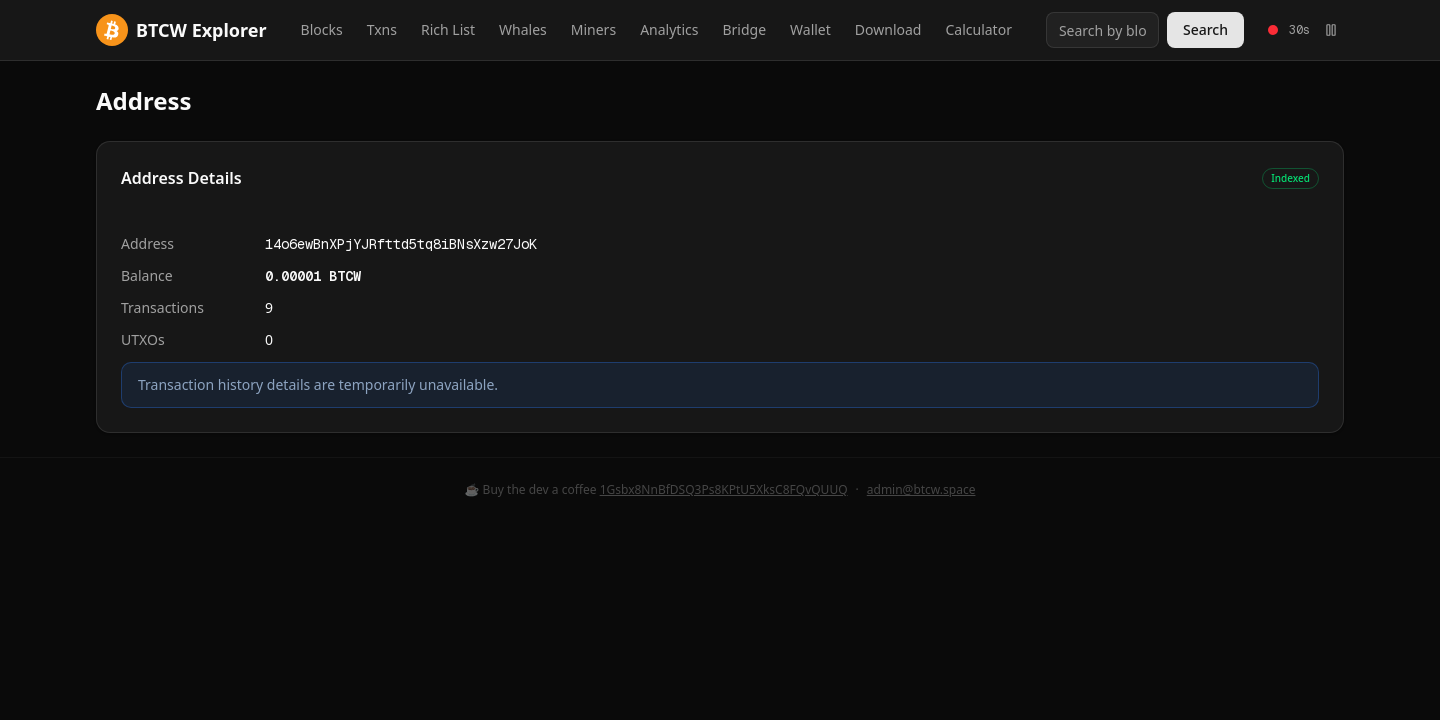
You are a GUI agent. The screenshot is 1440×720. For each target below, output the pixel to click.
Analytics (669, 29)
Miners (593, 29)
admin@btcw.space (921, 489)
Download (888, 29)
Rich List (448, 29)
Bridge (744, 29)
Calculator (978, 29)
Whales (523, 29)
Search (1205, 29)
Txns (382, 29)
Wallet (810, 29)
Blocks (322, 29)
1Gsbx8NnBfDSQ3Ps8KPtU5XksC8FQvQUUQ (724, 489)
